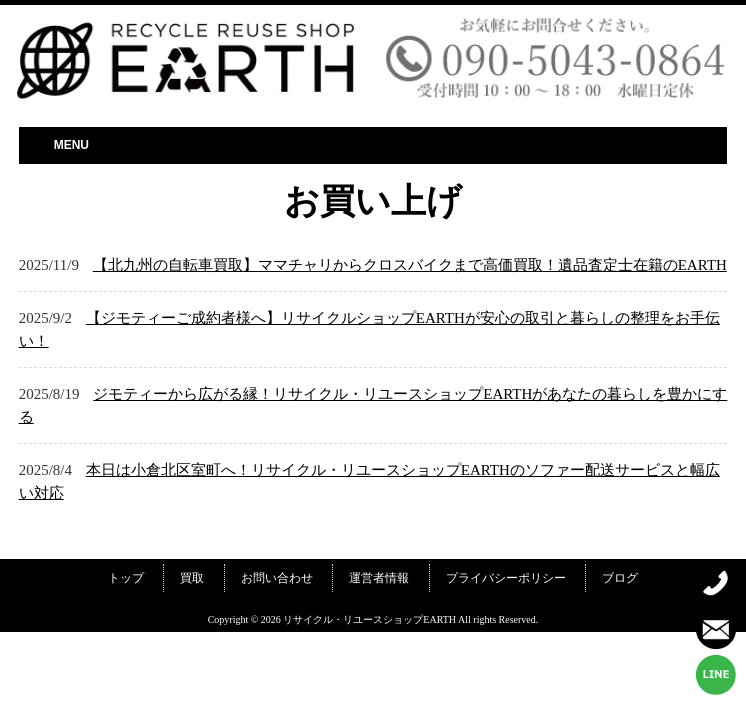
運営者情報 (379, 578)
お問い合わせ (277, 578)
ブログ (620, 578)
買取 (192, 578)
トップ (126, 578)
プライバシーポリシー (506, 578)
